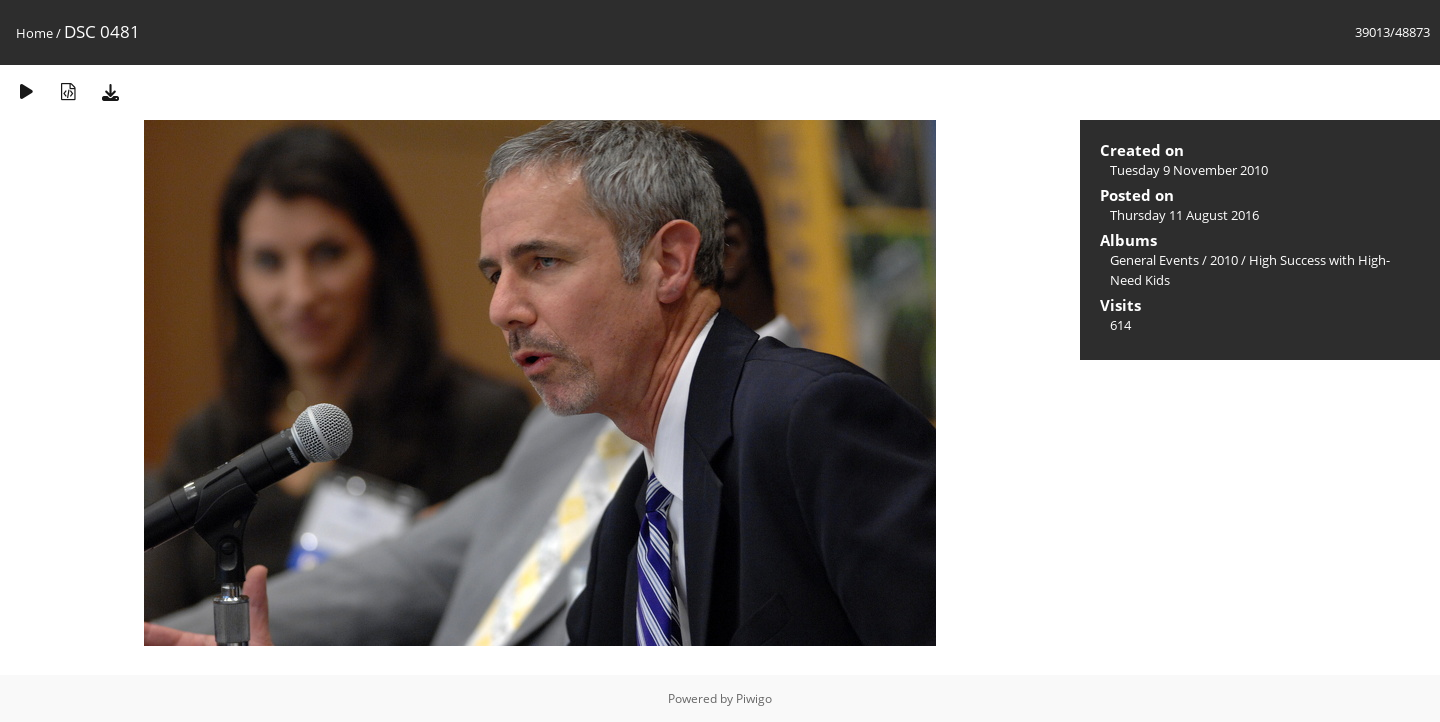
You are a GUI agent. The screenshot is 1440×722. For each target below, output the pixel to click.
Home (34, 33)
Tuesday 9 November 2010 (1189, 170)
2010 (1224, 260)
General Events (1154, 260)
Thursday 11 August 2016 (1184, 215)
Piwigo (754, 698)
